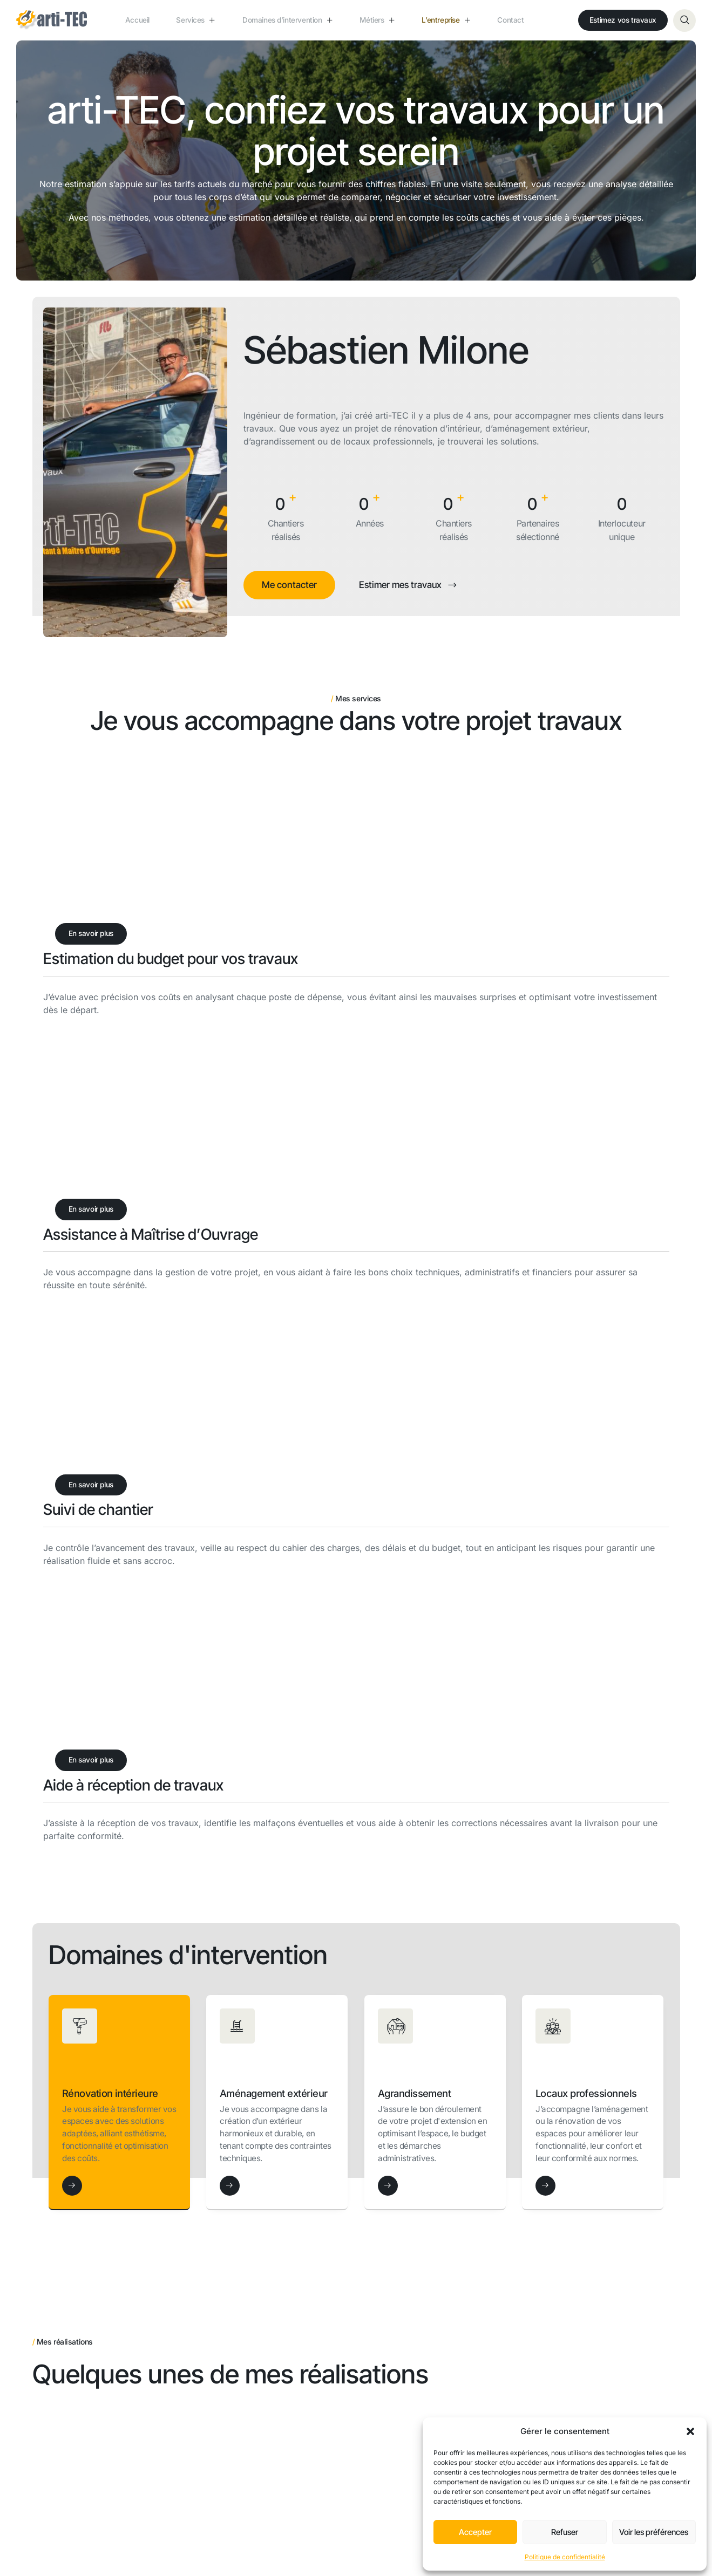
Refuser (564, 2532)
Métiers (369, 20)
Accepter (475, 2532)
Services (195, 20)
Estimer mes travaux (413, 584)
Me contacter (291, 584)
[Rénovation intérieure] (72, 1668)
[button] (690, 2431)
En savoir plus (94, 935)
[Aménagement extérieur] (230, 1683)
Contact (520, 20)
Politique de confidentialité (565, 2557)
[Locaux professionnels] (545, 1681)
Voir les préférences (653, 2532)
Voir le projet (75, 2097)
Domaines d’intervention (283, 20)
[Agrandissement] (388, 1668)
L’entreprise (448, 20)
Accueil (127, 20)
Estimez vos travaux (620, 20)
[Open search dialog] (684, 20)
